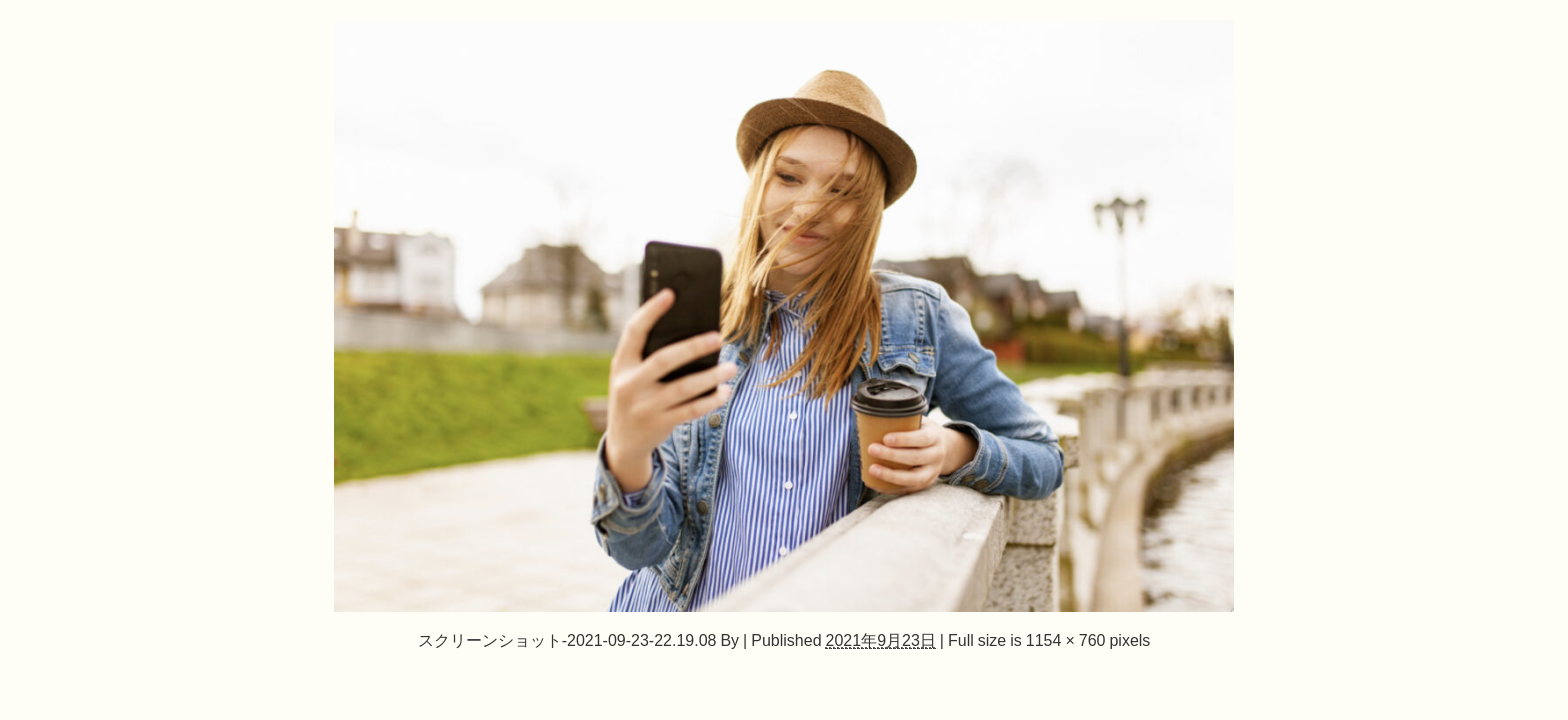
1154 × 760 (1066, 640)
